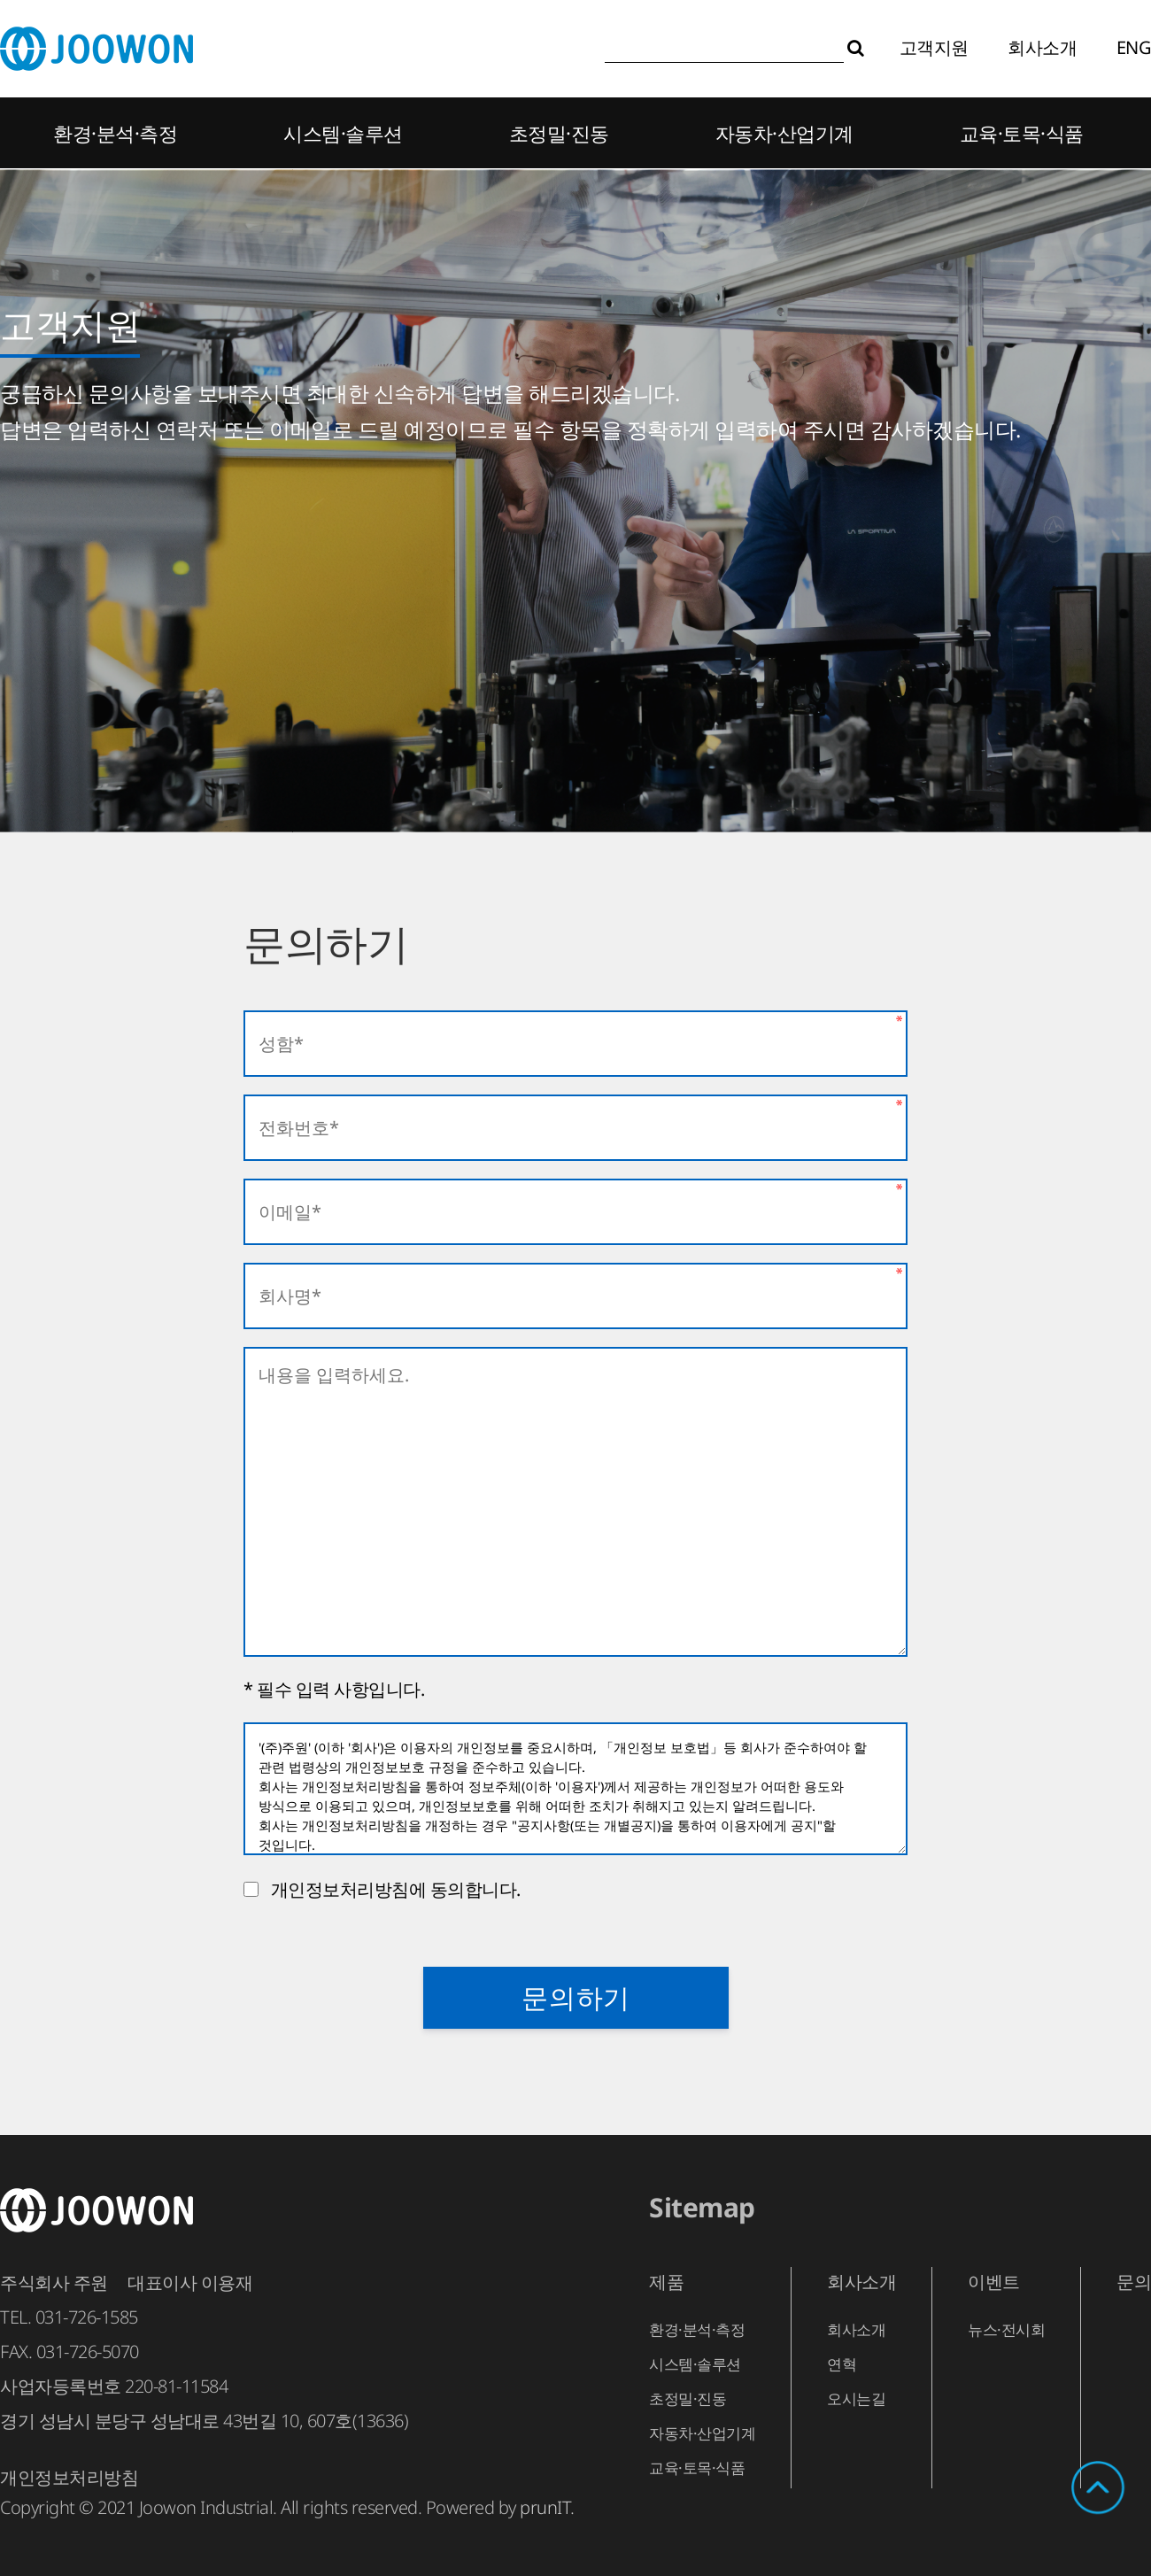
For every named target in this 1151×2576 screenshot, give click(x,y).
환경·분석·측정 (115, 133)
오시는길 (856, 2398)
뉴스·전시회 (1006, 2329)
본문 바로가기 (0, 0)
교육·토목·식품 (1022, 133)
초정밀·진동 (559, 133)
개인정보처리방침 (69, 2477)
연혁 (841, 2364)
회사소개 (1042, 47)
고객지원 (934, 47)
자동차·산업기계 (784, 133)
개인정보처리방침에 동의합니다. (392, 1889)
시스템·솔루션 (343, 133)
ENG (1134, 47)
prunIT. (547, 2507)
